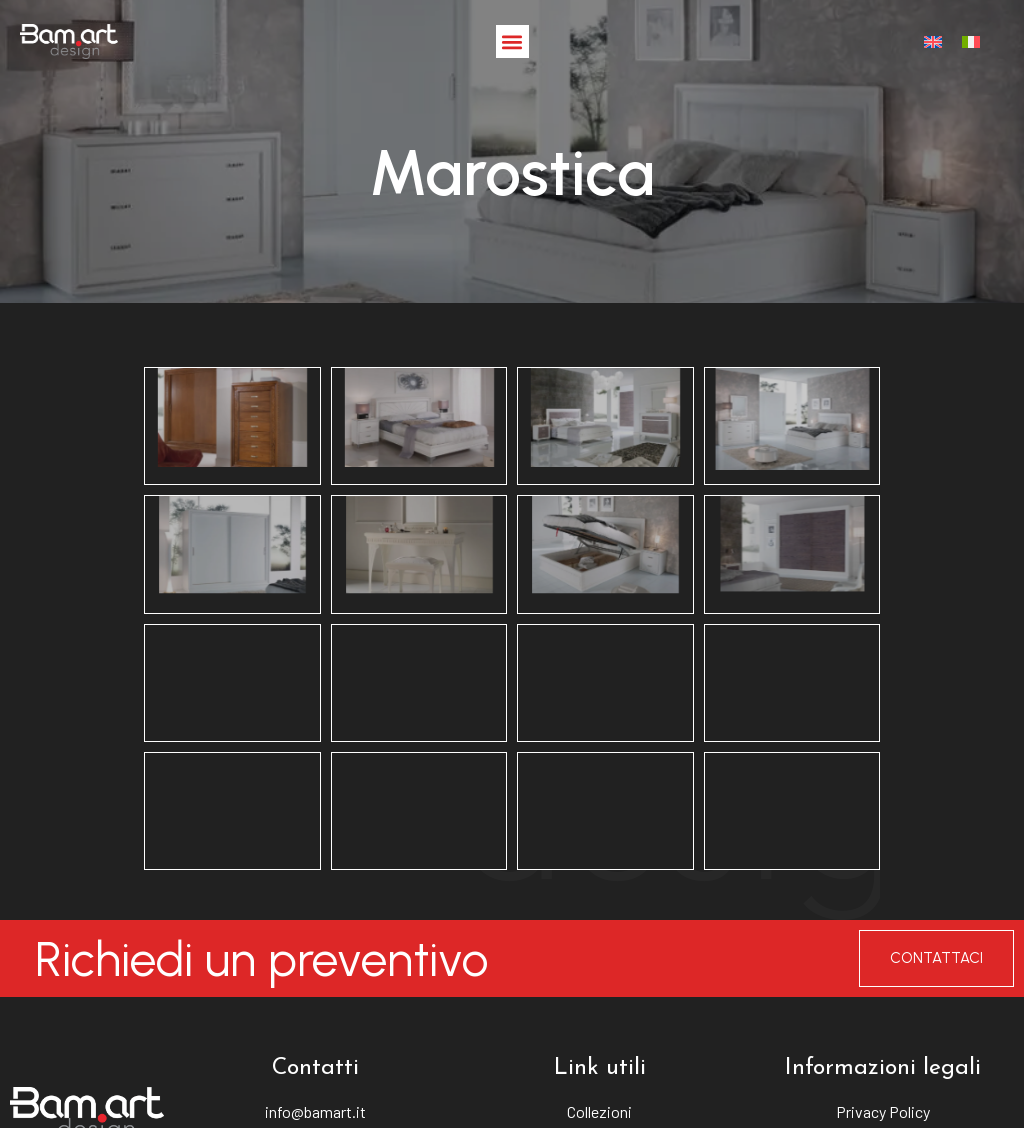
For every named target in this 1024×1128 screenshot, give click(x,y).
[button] (512, 41)
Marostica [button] (512, 360)
